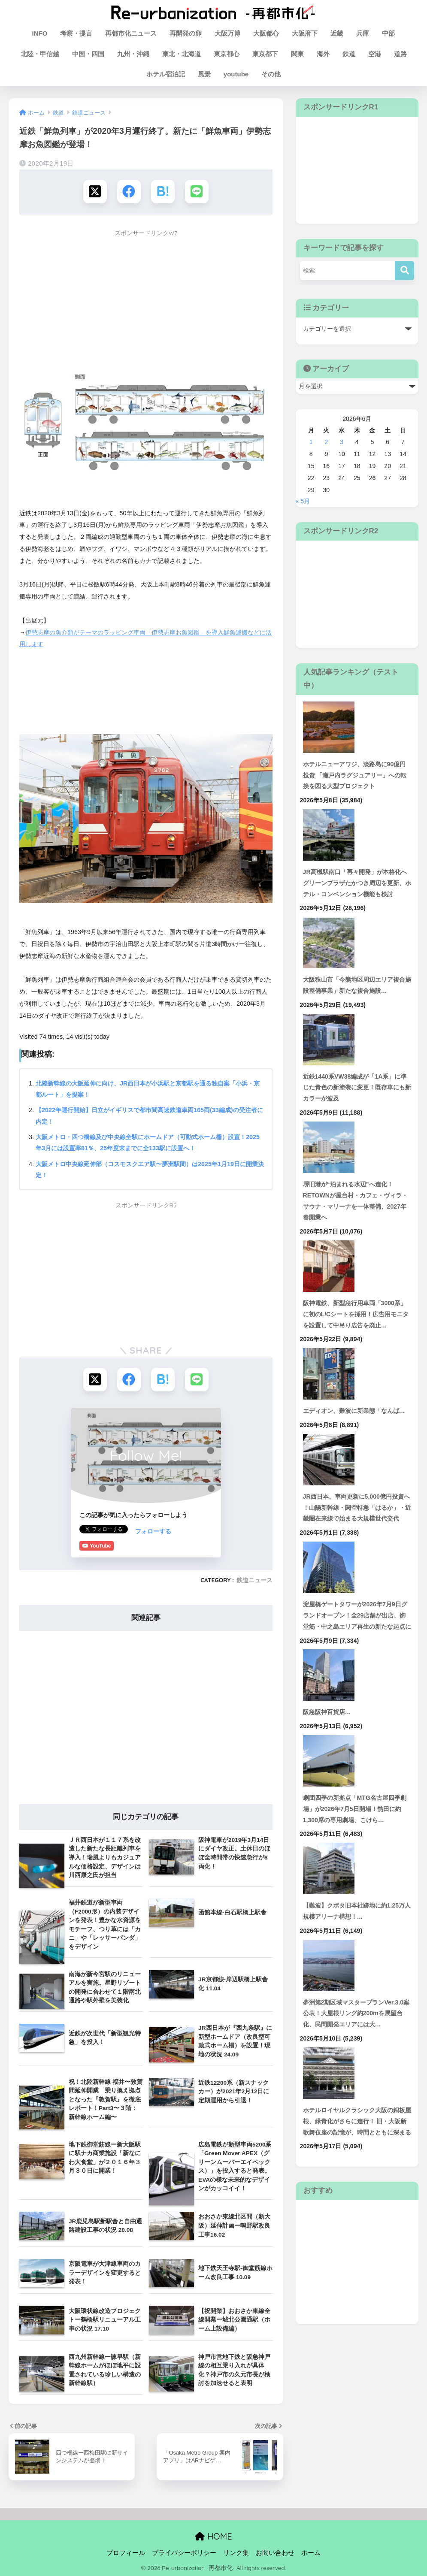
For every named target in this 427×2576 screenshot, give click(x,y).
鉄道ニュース (254, 1579)
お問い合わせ (275, 2552)
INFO (40, 33)
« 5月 (303, 501)
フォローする (97, 1530)
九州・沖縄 (133, 53)
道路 (400, 53)
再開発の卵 (186, 33)
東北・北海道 (181, 53)
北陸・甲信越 (40, 53)
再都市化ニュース (131, 33)
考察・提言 (76, 33)
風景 (204, 74)
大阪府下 (305, 33)
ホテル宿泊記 (165, 74)
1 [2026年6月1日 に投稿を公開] (311, 441)
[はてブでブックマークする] (163, 191)
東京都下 (265, 53)
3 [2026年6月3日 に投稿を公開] (341, 441)
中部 (388, 33)
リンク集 (236, 2552)
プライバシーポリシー (184, 2552)
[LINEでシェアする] (197, 191)
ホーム (311, 2552)
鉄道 (348, 53)
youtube (236, 74)
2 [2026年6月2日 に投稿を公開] (326, 441)
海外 (323, 53)
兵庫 (362, 33)
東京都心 (226, 53)
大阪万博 (227, 33)
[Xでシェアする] (95, 191)
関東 (297, 53)
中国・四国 (88, 53)
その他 (271, 74)
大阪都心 (266, 33)
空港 (374, 53)
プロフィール (125, 2552)
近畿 (336, 33)
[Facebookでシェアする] (129, 191)
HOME (213, 2535)
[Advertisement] (146, 301)
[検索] (404, 270)
